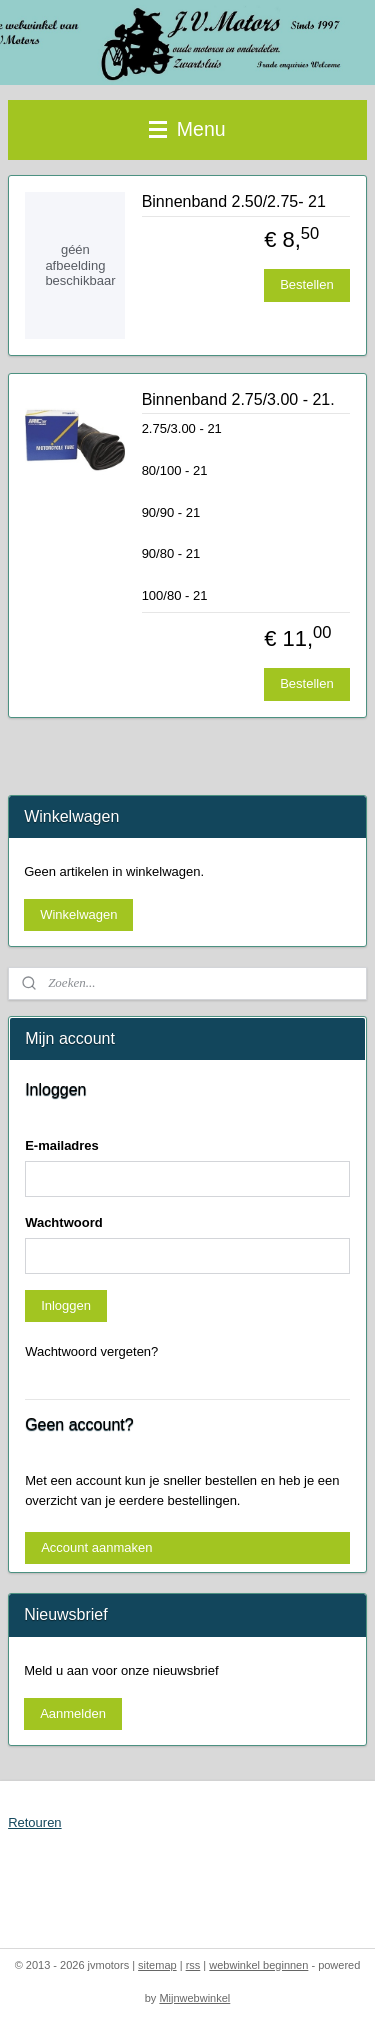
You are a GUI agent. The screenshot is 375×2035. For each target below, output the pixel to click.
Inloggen (66, 1305)
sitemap (157, 1965)
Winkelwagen (78, 914)
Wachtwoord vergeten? (91, 1351)
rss (193, 1965)
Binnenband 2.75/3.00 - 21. (238, 399)
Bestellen (306, 284)
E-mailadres (62, 1145)
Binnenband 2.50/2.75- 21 (234, 201)
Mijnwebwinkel (194, 1998)
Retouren (34, 1822)
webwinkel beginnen (258, 1965)
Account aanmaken (96, 1547)
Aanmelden (73, 1713)
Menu (187, 129)
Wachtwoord (64, 1222)
